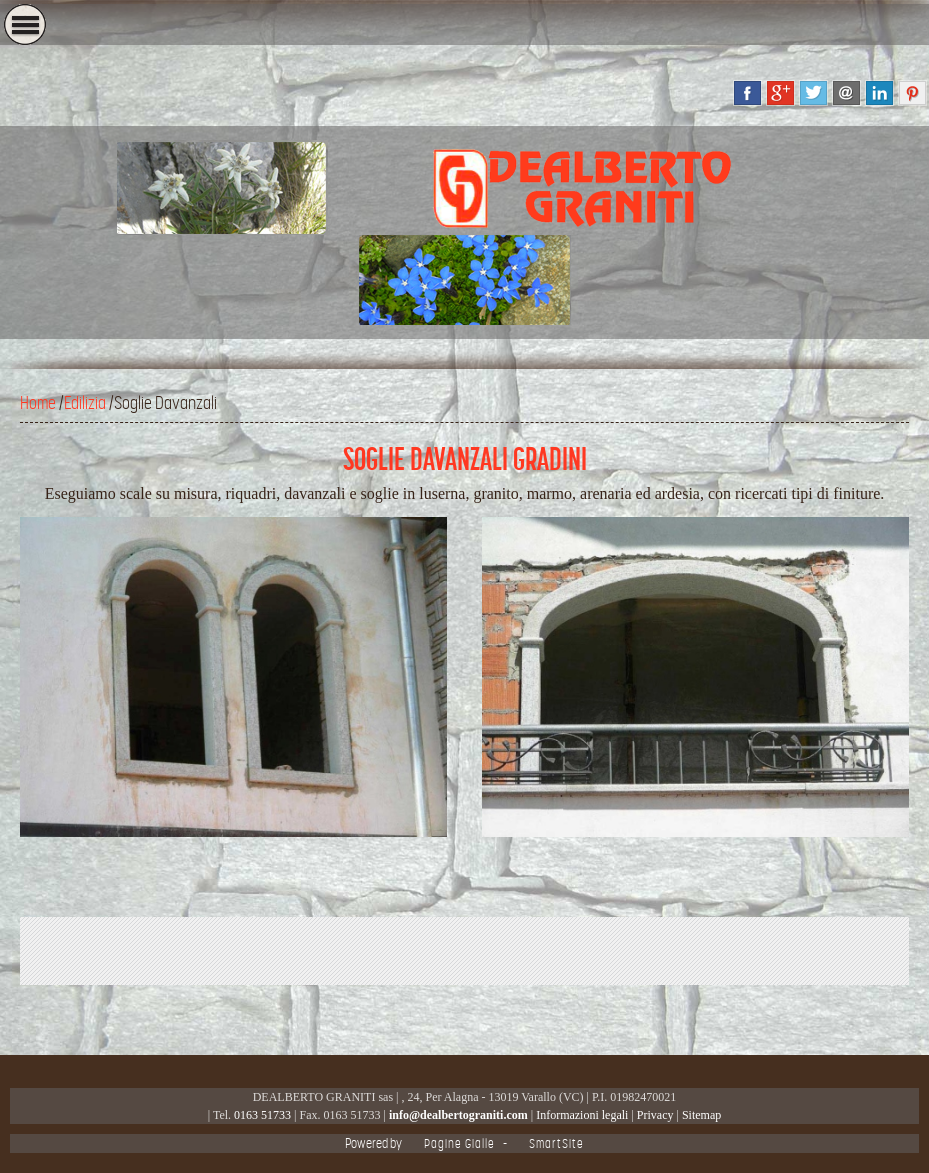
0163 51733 (262, 1115)
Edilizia (85, 403)
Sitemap (701, 1115)
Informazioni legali (582, 1115)
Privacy (655, 1115)
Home (38, 403)
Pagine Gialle (459, 1143)
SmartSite (556, 1143)
